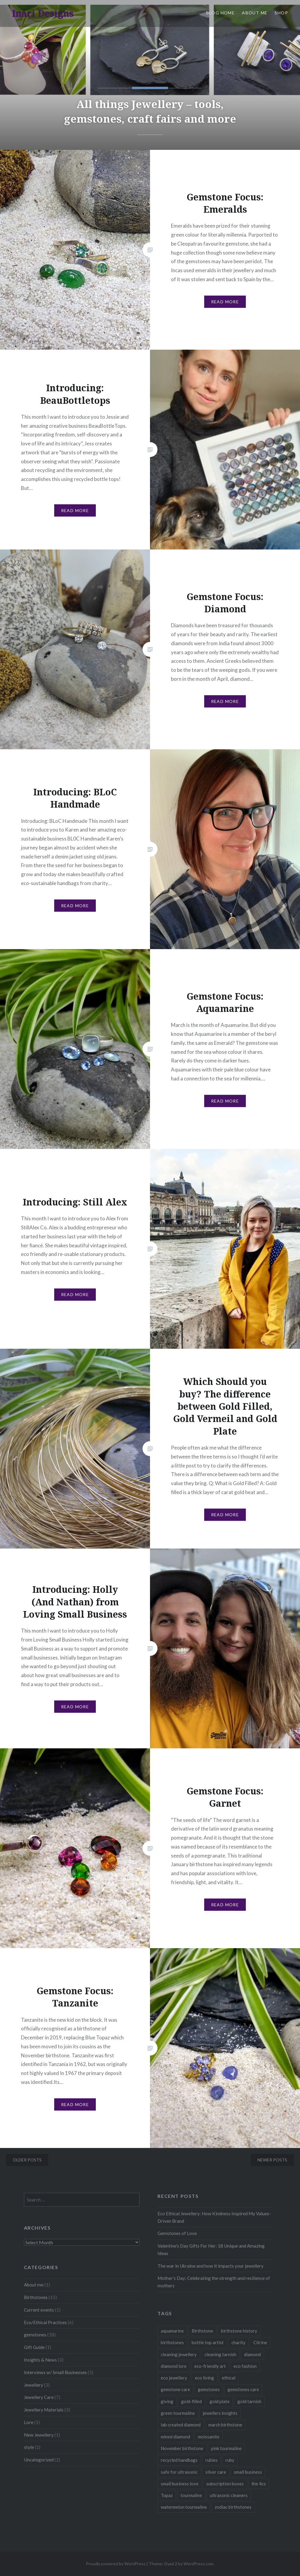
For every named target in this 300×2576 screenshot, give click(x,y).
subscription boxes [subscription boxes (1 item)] (225, 2483)
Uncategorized (39, 2459)
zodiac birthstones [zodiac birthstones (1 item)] (233, 2507)
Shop (281, 12)
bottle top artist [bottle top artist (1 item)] (208, 2342)
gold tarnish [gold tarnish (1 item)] (249, 2401)
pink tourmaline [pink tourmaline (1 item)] (226, 2448)
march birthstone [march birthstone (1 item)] (225, 2424)
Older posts (27, 2159)
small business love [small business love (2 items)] (180, 2483)
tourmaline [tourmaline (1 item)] (191, 2495)
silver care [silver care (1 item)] (215, 2472)
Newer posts (272, 2159)
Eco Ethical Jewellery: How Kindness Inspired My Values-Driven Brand (214, 2217)
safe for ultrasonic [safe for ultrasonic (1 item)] (179, 2472)
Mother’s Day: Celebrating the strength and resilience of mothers (213, 2281)
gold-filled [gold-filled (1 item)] (191, 2401)
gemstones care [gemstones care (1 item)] (243, 2389)
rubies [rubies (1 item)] (211, 2460)
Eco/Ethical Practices (45, 2322)
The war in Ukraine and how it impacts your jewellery (210, 2266)
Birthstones (36, 2297)
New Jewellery (39, 2435)
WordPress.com (198, 2563)
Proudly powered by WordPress (116, 2563)
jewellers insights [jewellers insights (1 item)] (220, 2413)
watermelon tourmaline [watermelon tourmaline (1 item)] (184, 2507)
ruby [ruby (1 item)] (229, 2460)
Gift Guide (34, 2347)
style (29, 2447)
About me (33, 2284)
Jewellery (33, 2385)
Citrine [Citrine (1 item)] (260, 2342)
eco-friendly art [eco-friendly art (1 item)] (210, 2366)
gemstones (35, 2334)
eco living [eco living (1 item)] (204, 2377)
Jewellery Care (39, 2397)
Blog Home (220, 12)
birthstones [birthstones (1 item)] (172, 2342)
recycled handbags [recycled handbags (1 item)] (179, 2460)
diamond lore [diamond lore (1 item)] (174, 2366)
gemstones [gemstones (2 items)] (209, 2389)
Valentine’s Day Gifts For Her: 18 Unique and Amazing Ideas (211, 2249)
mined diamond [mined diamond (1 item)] (175, 2436)
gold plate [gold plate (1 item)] (220, 2401)
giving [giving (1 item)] (167, 2401)
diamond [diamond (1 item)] (252, 2354)
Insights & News (40, 2359)
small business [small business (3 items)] (248, 2472)
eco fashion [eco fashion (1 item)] (245, 2366)
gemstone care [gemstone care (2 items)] (175, 2389)
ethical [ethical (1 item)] (228, 2377)
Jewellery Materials (43, 2409)
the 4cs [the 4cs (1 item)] (258, 2483)
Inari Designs (43, 13)
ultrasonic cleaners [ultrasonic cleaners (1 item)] (229, 2495)
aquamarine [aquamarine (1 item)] (172, 2330)
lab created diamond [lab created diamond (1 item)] (181, 2424)
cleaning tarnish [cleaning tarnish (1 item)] (220, 2354)
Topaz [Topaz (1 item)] (167, 2495)
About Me (254, 12)
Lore (28, 2422)
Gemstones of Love (177, 2233)
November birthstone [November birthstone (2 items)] (182, 2448)
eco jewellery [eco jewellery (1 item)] (174, 2377)
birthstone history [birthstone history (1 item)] (239, 2330)
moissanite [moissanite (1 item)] (208, 2436)
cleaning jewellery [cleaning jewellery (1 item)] (179, 2354)
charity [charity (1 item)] (238, 2342)
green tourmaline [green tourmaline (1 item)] (178, 2413)
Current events (39, 2309)
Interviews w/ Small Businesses (55, 2372)
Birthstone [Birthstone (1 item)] (202, 2330)
